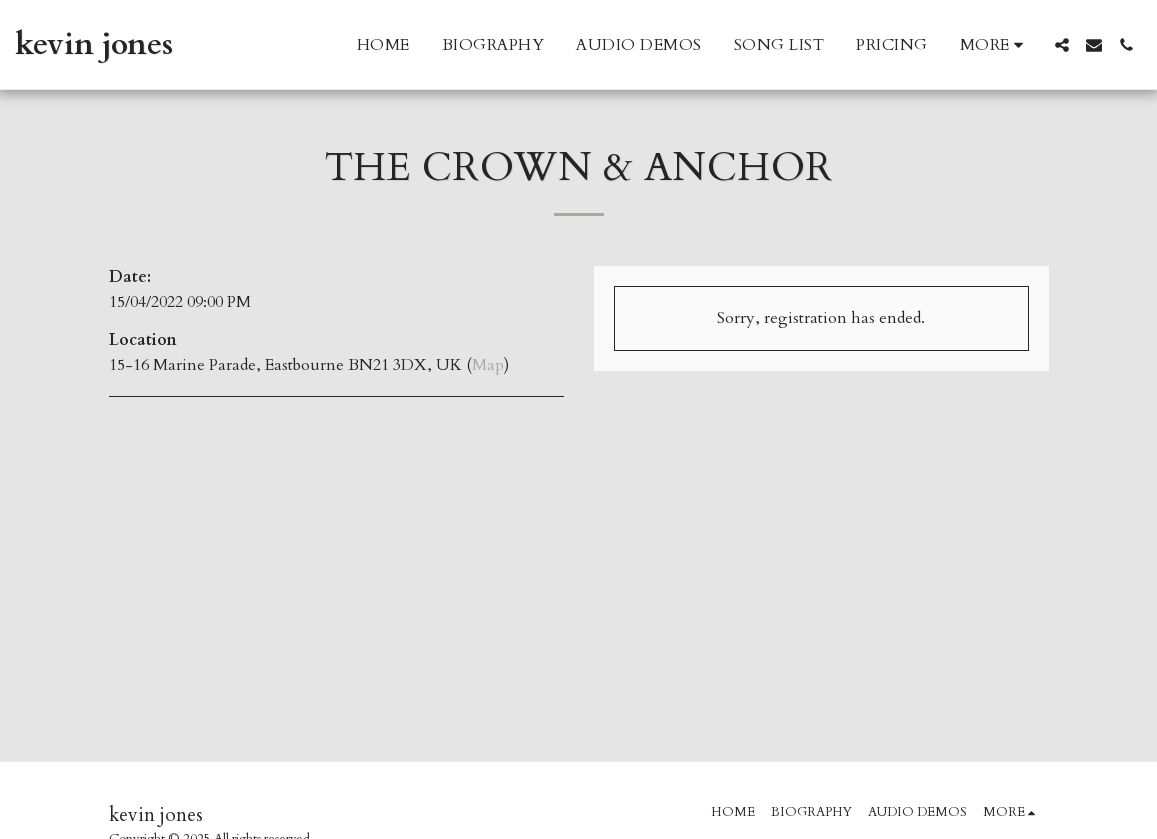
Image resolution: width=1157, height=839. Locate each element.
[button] (1062, 45)
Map (488, 365)
